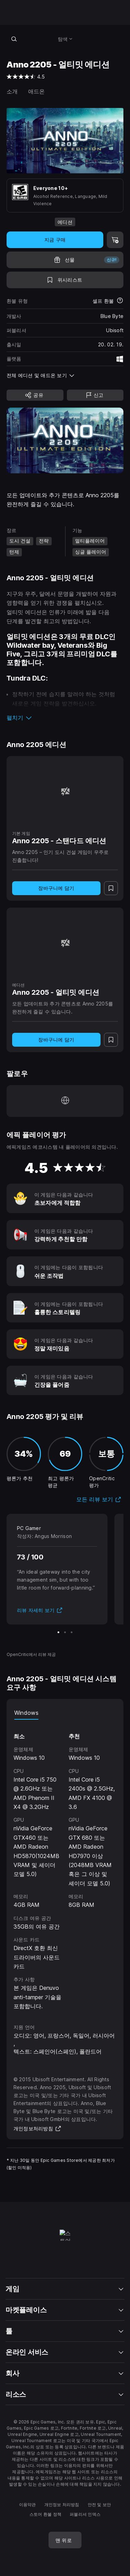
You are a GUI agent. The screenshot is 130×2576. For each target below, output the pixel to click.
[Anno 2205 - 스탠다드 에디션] (65, 791)
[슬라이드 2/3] (65, 1632)
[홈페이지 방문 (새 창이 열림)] (65, 1101)
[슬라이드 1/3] (58, 1632)
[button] (65, 717)
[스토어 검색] (14, 39)
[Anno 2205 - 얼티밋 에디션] (65, 943)
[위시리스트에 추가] (65, 280)
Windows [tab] (26, 1712)
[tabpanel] (65, 1865)
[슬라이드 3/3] (71, 1632)
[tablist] (65, 1713)
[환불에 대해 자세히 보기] (119, 301)
